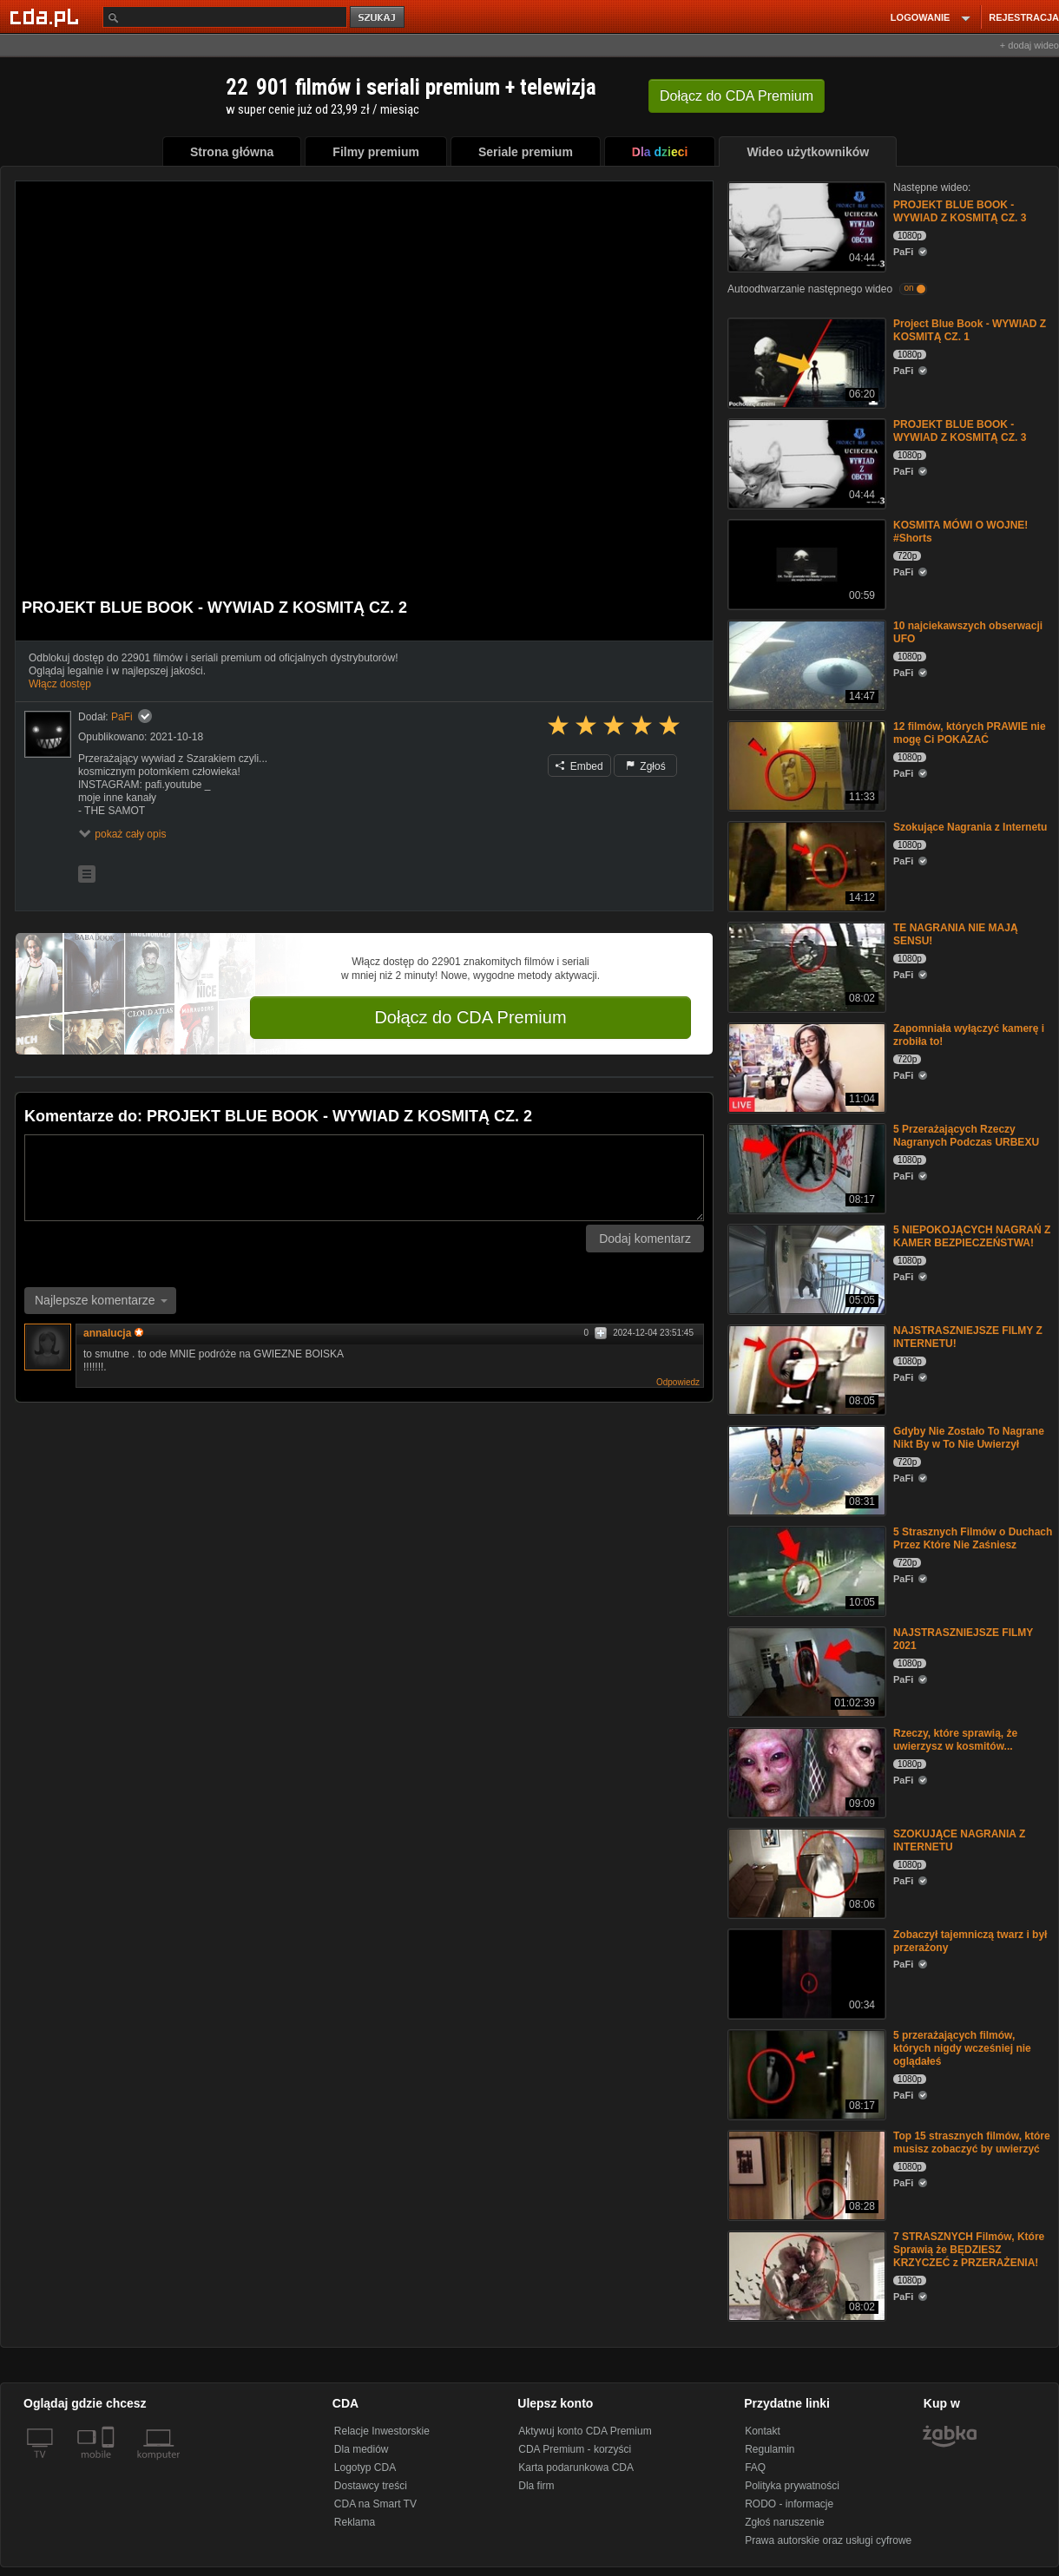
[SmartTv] (110, 2465)
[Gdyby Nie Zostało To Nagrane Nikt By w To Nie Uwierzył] (805, 1469)
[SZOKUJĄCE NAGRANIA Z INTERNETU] (805, 1872)
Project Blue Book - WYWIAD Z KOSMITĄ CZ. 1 (969, 330)
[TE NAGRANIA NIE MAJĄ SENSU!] (805, 965)
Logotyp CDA (365, 2467)
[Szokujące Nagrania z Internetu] (805, 865)
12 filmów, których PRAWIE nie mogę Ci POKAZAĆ (969, 733)
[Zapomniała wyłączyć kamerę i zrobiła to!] (805, 1066)
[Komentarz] (364, 1177)
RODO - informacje (789, 2504)
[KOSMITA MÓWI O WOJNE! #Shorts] (805, 563)
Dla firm (536, 2486)
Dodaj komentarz (645, 1238)
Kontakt (762, 2431)
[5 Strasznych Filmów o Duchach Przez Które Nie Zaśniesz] (805, 1569)
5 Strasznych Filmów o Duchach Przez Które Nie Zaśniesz (972, 1538)
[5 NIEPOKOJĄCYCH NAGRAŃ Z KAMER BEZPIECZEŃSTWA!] (805, 1267)
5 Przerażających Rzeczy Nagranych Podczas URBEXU (966, 1135)
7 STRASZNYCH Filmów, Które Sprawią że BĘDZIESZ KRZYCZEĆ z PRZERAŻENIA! (968, 2250)
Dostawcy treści (370, 2486)
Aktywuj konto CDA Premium (584, 2431)
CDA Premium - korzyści (574, 2449)
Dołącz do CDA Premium (470, 1017)
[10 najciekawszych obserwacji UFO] (805, 663)
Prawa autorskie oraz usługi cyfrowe (828, 2540)
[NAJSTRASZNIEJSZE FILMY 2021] (805, 1670)
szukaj (378, 18)
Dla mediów (361, 2449)
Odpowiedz (678, 1382)
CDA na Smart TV (375, 2504)
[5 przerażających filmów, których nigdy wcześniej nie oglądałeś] (805, 2073)
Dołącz (736, 96)
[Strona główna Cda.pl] (47, 16)
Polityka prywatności (792, 2486)
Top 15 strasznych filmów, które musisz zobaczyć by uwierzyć (971, 2142)
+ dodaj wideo (1029, 45)
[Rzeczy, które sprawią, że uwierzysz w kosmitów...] (805, 1771)
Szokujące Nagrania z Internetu (970, 827)
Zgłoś (646, 766)
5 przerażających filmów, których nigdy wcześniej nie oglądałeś (962, 2048)
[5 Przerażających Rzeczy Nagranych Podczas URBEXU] (805, 1167)
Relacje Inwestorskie (382, 2431)
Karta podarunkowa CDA (576, 2467)
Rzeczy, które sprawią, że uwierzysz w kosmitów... (955, 1739)
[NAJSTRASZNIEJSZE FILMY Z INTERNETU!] (805, 1368)
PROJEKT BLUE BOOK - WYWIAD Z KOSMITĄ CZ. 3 (959, 211)
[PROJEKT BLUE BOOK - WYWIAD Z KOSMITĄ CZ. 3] (805, 225)
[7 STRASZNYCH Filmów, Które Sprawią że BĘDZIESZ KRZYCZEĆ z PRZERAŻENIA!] (805, 2274)
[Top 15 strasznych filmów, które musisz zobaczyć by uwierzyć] (805, 2174)
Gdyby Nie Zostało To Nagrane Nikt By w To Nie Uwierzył (968, 1437)
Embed (579, 766)
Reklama (354, 2522)
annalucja (113, 1333)
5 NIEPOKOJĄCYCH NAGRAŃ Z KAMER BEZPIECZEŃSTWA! (971, 1236)
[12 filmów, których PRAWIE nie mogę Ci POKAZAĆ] (805, 764)
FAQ (755, 2467)
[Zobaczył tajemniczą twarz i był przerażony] (805, 1972)
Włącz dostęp (60, 684)
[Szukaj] (224, 17)
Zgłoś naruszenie (784, 2522)
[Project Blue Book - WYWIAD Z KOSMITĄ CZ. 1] (805, 361)
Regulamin (769, 2449)
